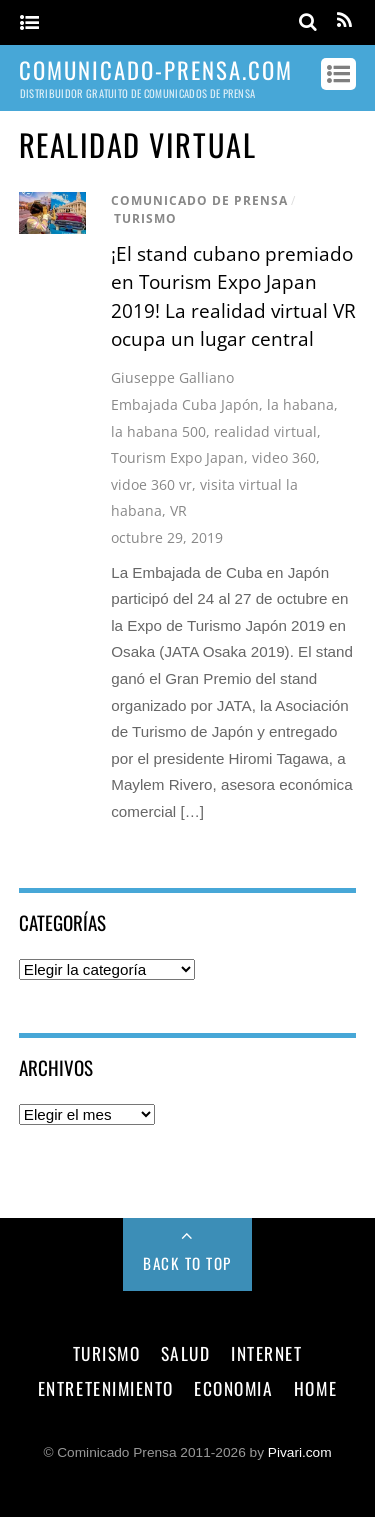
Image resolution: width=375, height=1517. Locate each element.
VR (178, 510)
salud (186, 1353)
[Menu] (29, 23)
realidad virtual (265, 431)
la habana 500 (158, 431)
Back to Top (187, 1263)
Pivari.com (300, 1452)
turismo (145, 218)
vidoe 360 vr (151, 484)
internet (266, 1353)
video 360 (284, 457)
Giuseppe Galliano (172, 377)
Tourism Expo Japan (177, 457)
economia (233, 1388)
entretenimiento (106, 1388)
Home (315, 1388)
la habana (300, 404)
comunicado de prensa (199, 200)
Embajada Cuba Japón (185, 404)
